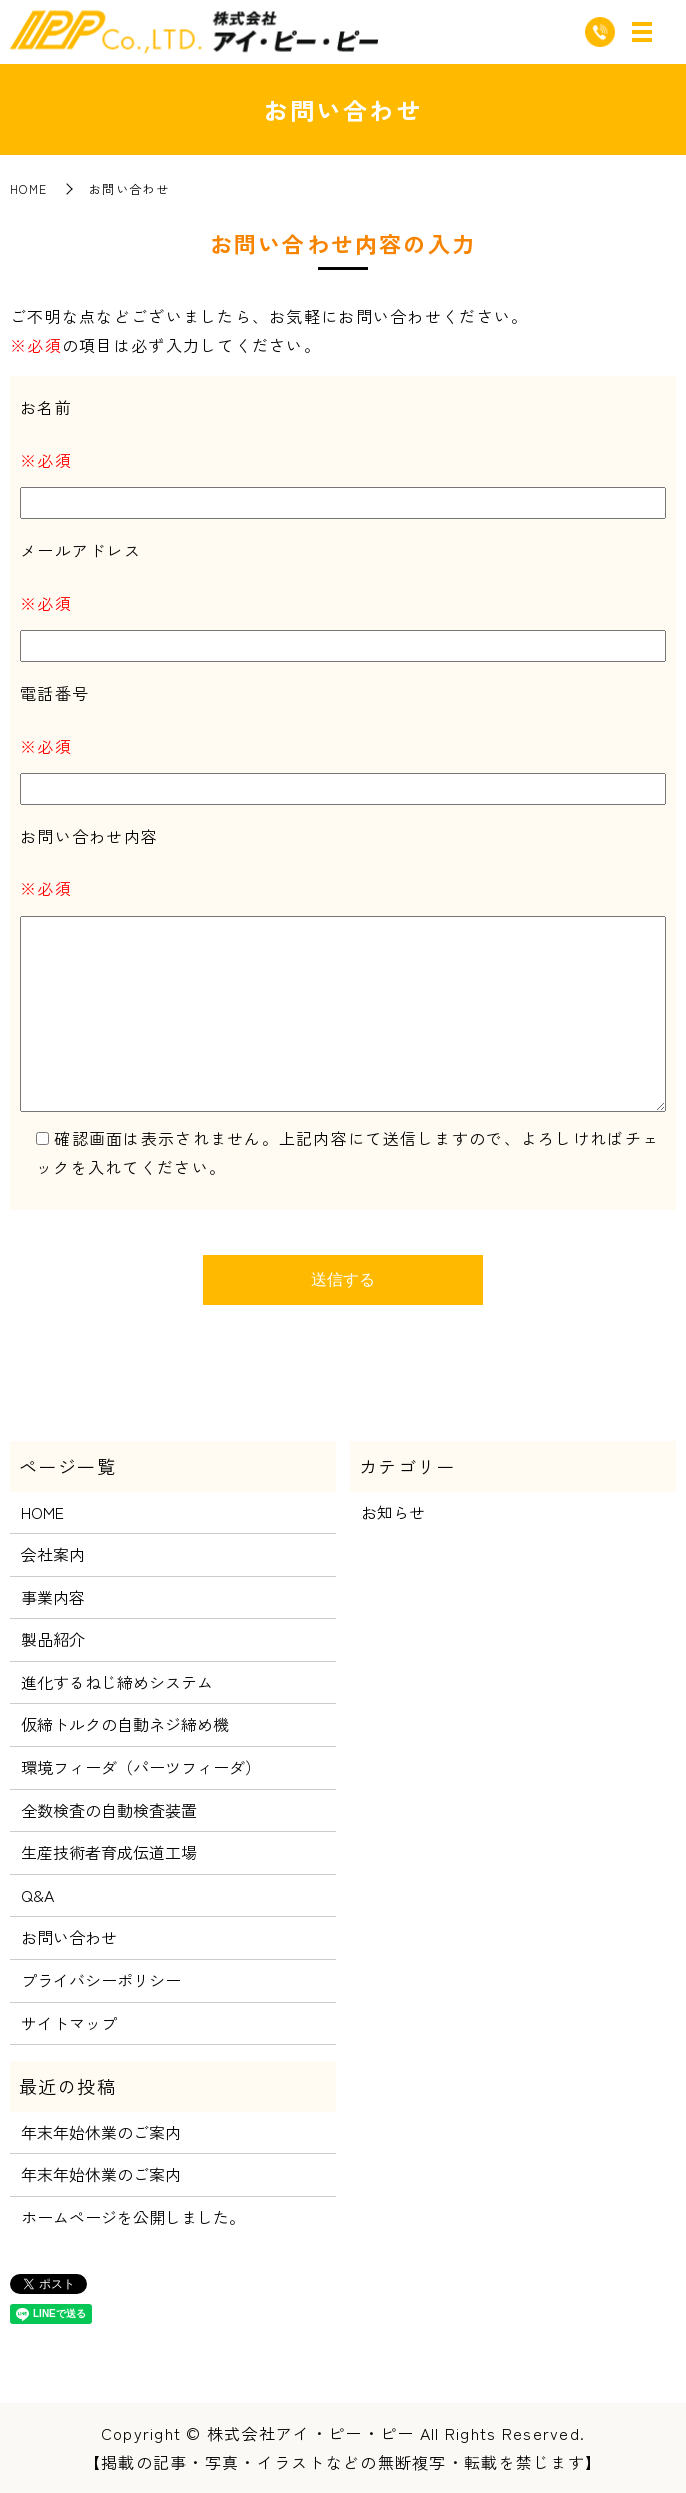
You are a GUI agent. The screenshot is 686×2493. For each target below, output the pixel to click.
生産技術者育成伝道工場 (109, 1852)
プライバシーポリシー (101, 1980)
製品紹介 (53, 1639)
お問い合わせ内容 (89, 836)
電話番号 (54, 693)
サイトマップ (69, 2023)
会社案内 (53, 1554)
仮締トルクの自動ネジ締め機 (125, 1724)
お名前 (46, 407)
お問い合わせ (69, 1937)
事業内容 (53, 1597)
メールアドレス (80, 550)
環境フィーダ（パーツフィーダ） (141, 1767)
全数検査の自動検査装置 (109, 1810)
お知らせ (393, 1512)
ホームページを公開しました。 (133, 2217)
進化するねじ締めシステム (117, 1682)
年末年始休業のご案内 (101, 2132)
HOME (28, 188)
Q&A (37, 1895)
